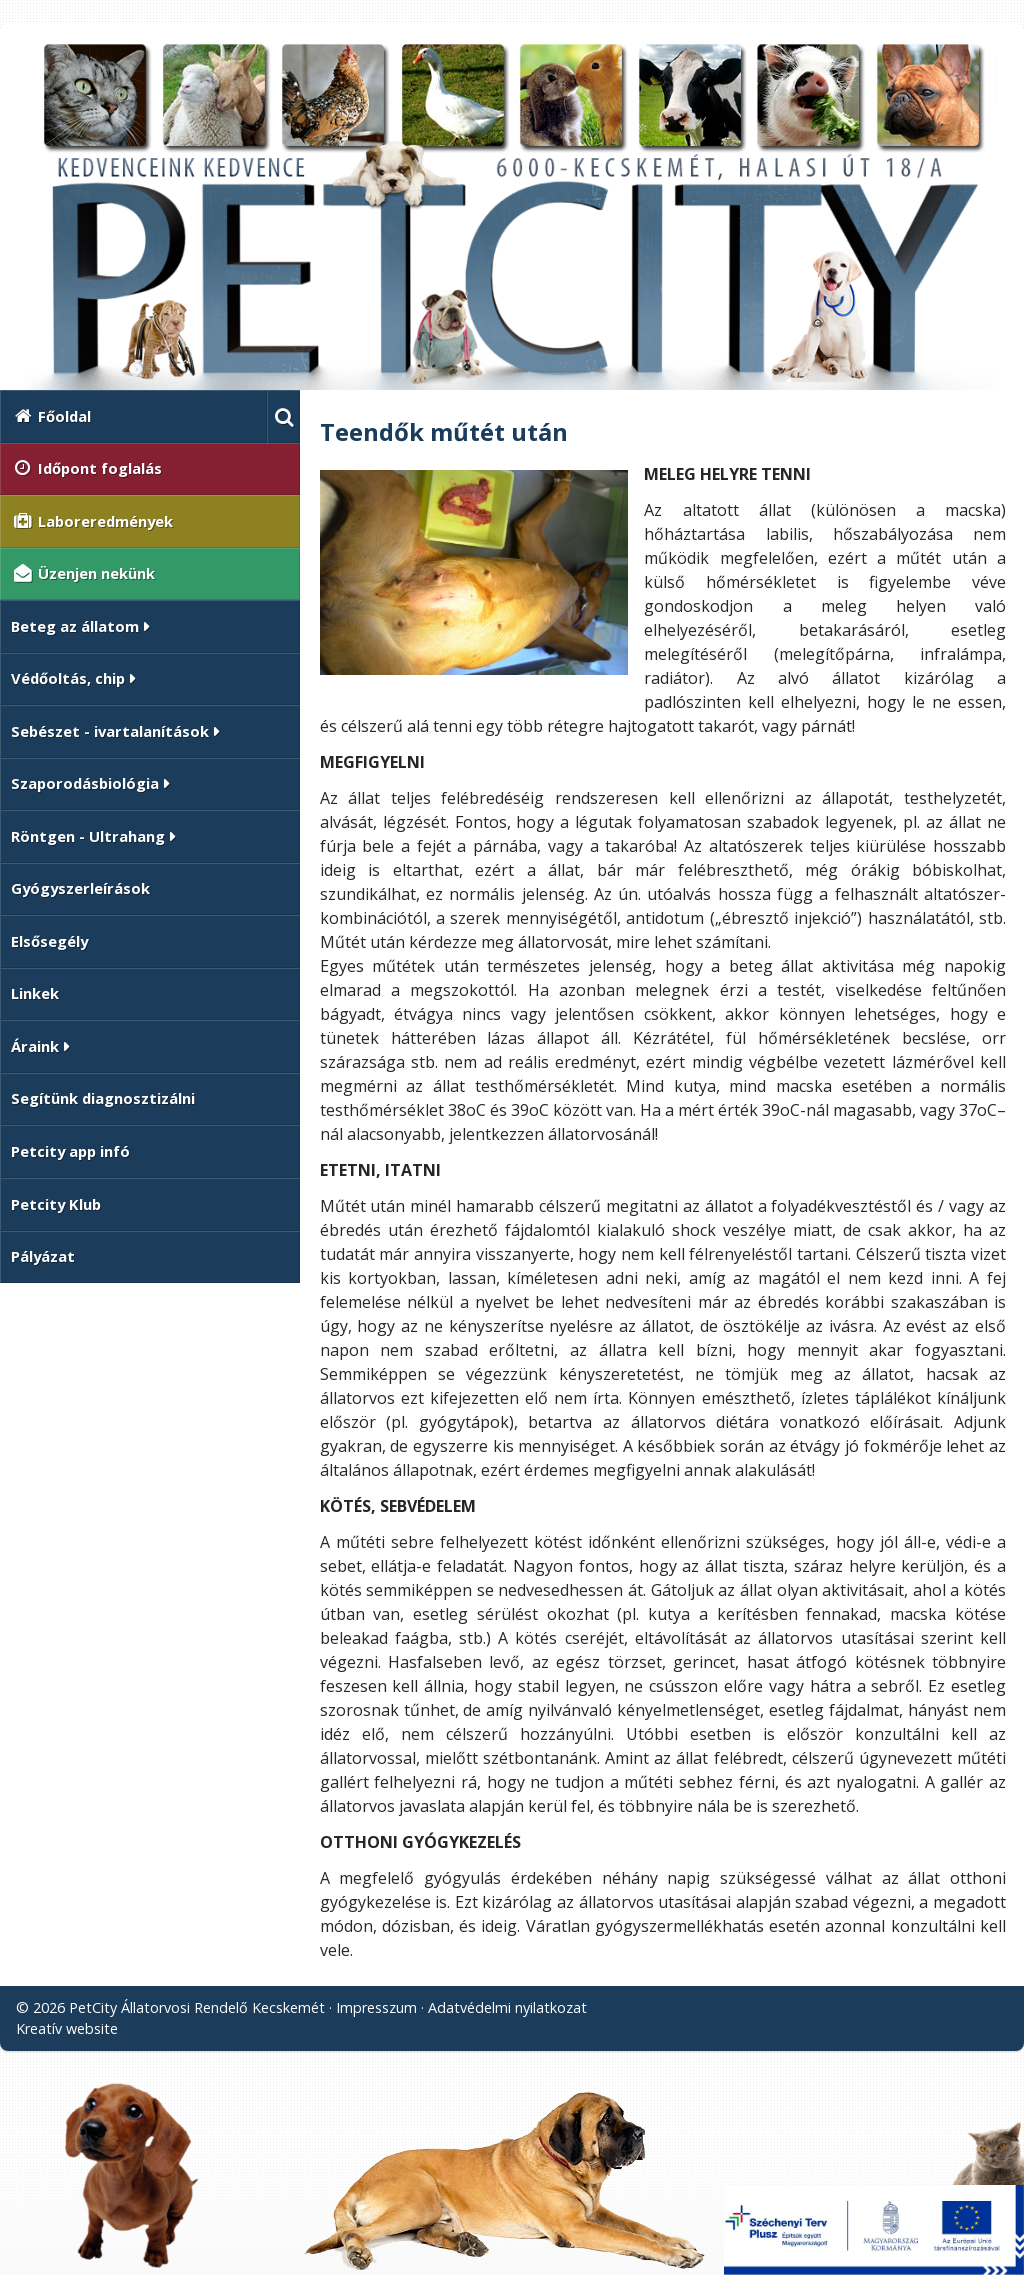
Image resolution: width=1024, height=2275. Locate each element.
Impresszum (376, 2007)
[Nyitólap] (512, 215)
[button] (283, 416)
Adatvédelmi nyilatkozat (507, 2007)
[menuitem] (133, 416)
